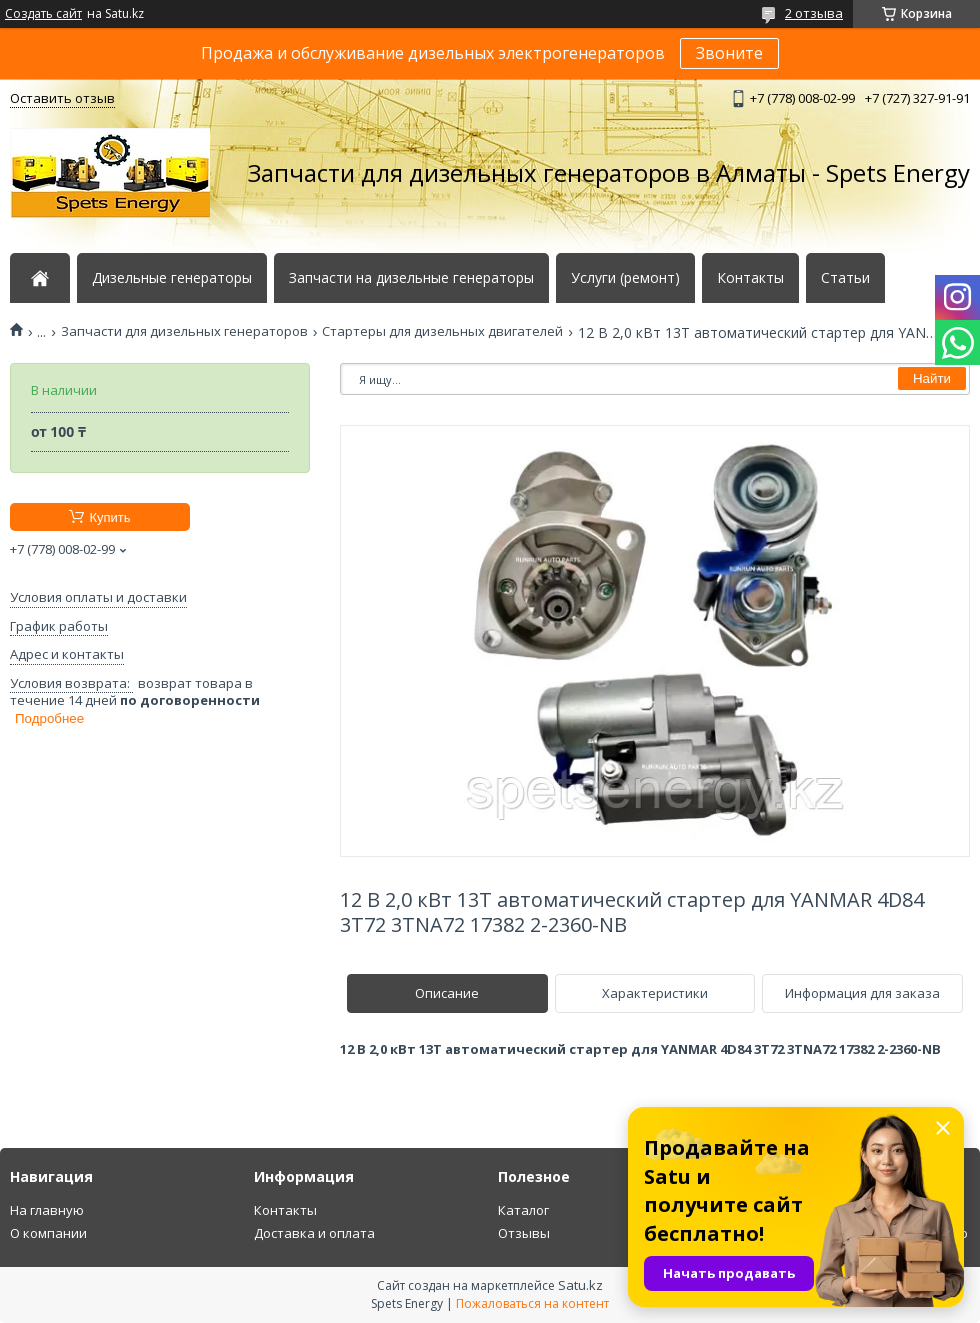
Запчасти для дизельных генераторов (184, 331)
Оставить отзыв (62, 98)
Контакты (750, 278)
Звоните (729, 53)
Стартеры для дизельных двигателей (442, 331)
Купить (109, 517)
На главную (47, 1210)
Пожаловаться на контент (532, 1303)
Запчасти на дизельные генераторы (411, 278)
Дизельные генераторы (172, 278)
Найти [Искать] (932, 378)
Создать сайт (43, 14)
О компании (48, 1233)
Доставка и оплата (314, 1233)
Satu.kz (580, 1285)
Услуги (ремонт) (625, 278)
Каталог (523, 1210)
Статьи (845, 278)
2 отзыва (814, 13)
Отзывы (524, 1233)
